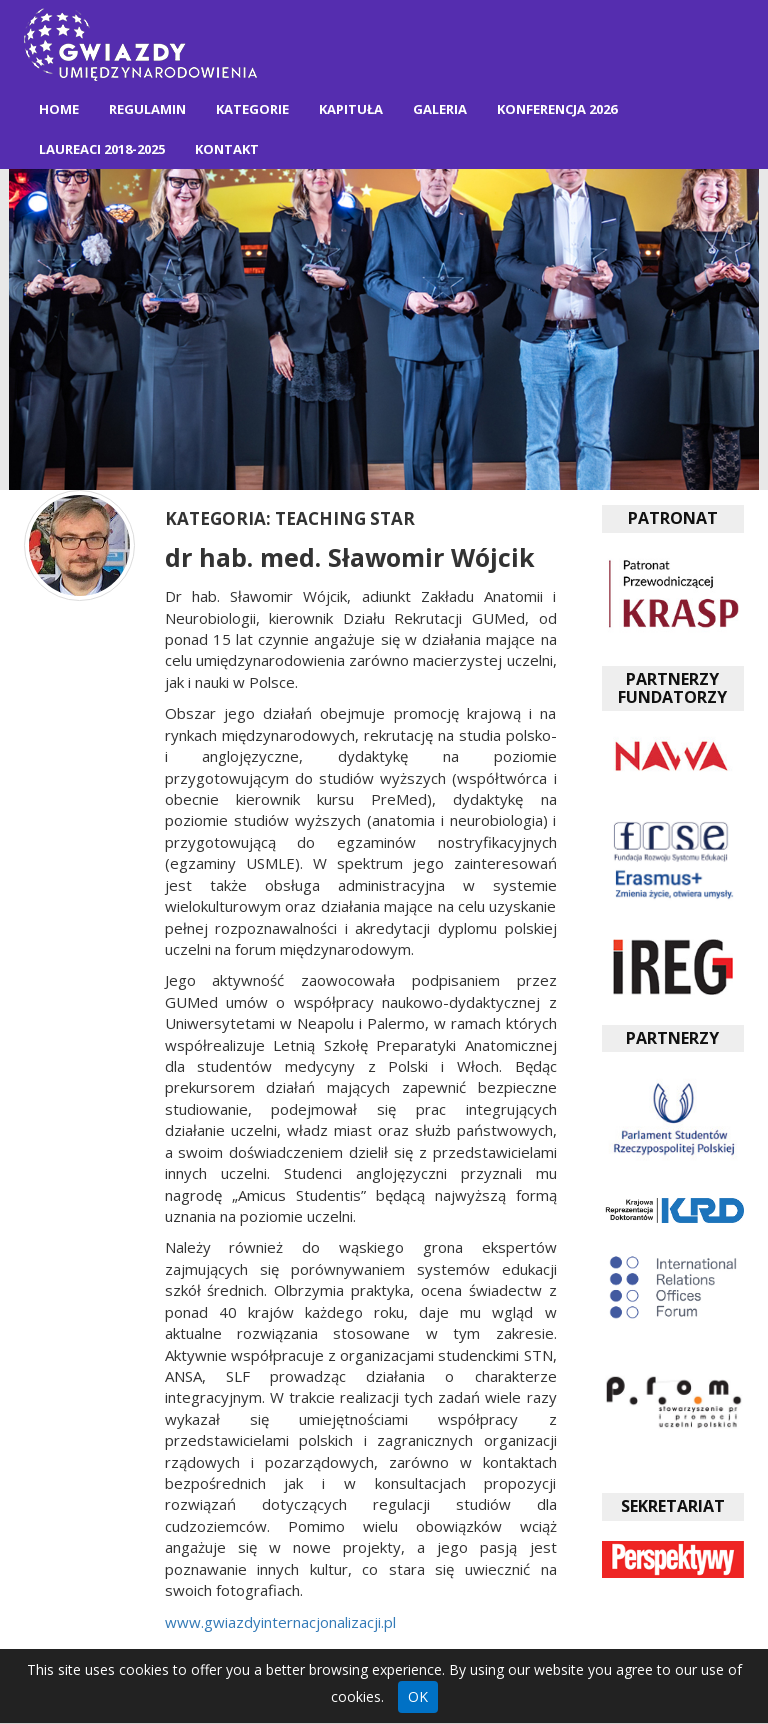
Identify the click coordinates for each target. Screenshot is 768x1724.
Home (59, 109)
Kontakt (227, 149)
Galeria (440, 109)
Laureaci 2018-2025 (102, 149)
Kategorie (252, 109)
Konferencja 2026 (557, 109)
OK (418, 1696)
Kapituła (351, 109)
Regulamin (147, 109)
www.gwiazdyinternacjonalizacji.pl (280, 1622)
